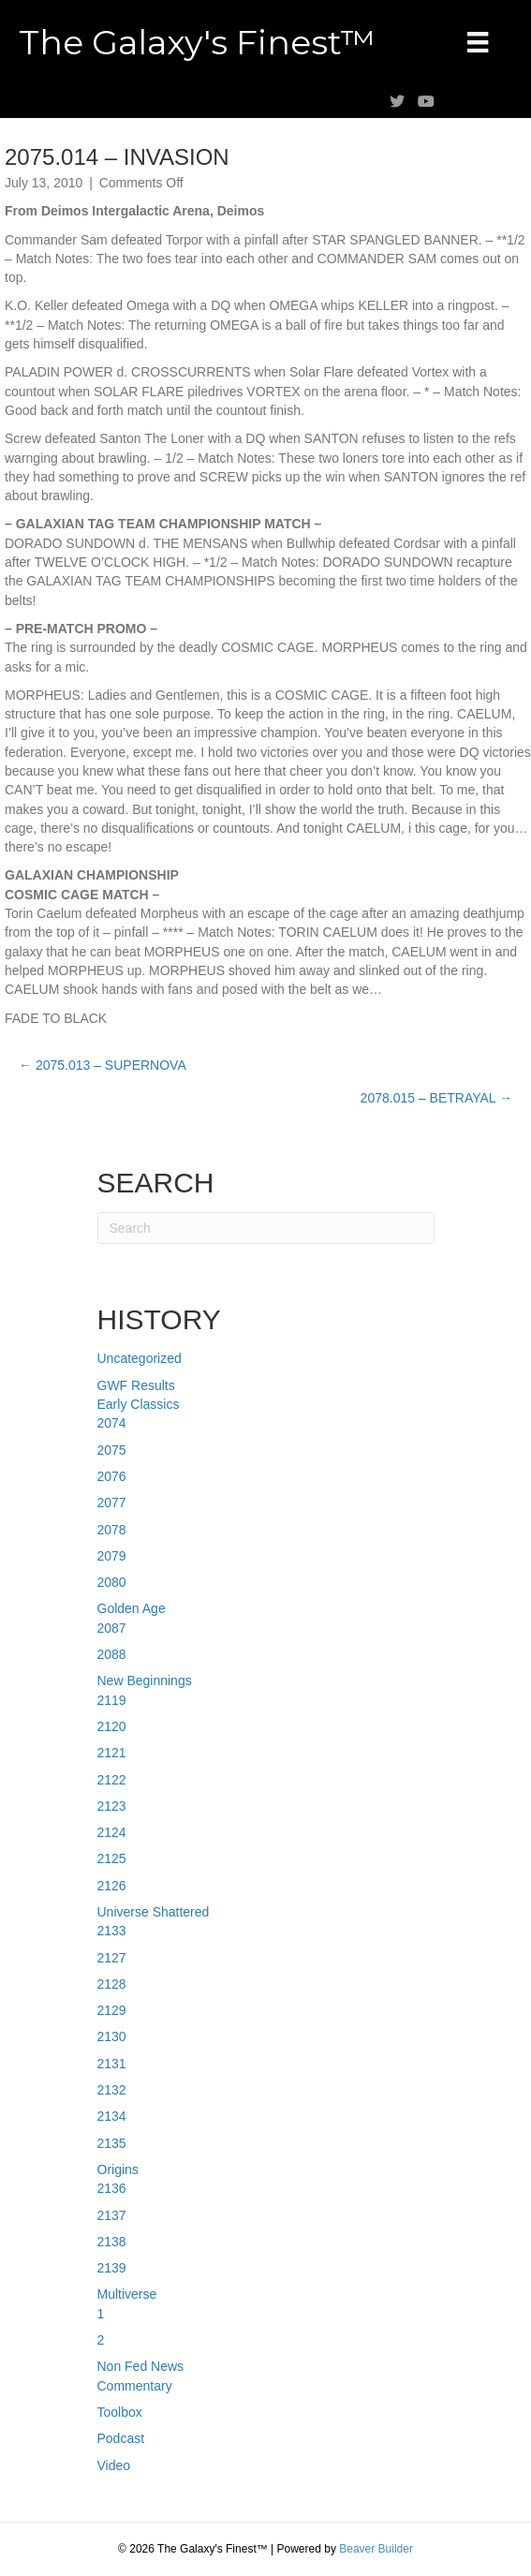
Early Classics (138, 1404)
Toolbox (119, 2412)
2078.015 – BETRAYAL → (436, 1097)
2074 (111, 1422)
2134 (111, 2116)
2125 (111, 1858)
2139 (111, 2267)
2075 (111, 1450)
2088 (111, 1654)
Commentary (134, 2385)
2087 (111, 1628)
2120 (111, 1726)
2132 (111, 2089)
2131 (111, 2063)
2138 (111, 2241)
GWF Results (136, 1385)
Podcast (121, 2438)
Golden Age (131, 1608)
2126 (111, 1885)
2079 (111, 1555)
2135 (111, 2143)
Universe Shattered (153, 1911)
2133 (111, 1930)
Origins (118, 2169)
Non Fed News (140, 2366)
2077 (111, 1502)
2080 (111, 1582)
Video (114, 2465)
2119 (111, 1700)
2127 (111, 1957)
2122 (111, 1779)
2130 (111, 2036)
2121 (111, 1752)
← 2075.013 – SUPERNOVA (102, 1065)
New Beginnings (144, 1680)
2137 (111, 2215)
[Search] (266, 1228)
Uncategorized (139, 1358)
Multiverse (127, 2294)
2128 (111, 1983)
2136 (111, 2188)
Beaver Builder (376, 2548)
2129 (111, 2010)
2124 (111, 1832)
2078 (111, 1529)
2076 (111, 1476)
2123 (111, 1806)
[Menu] (477, 42)
